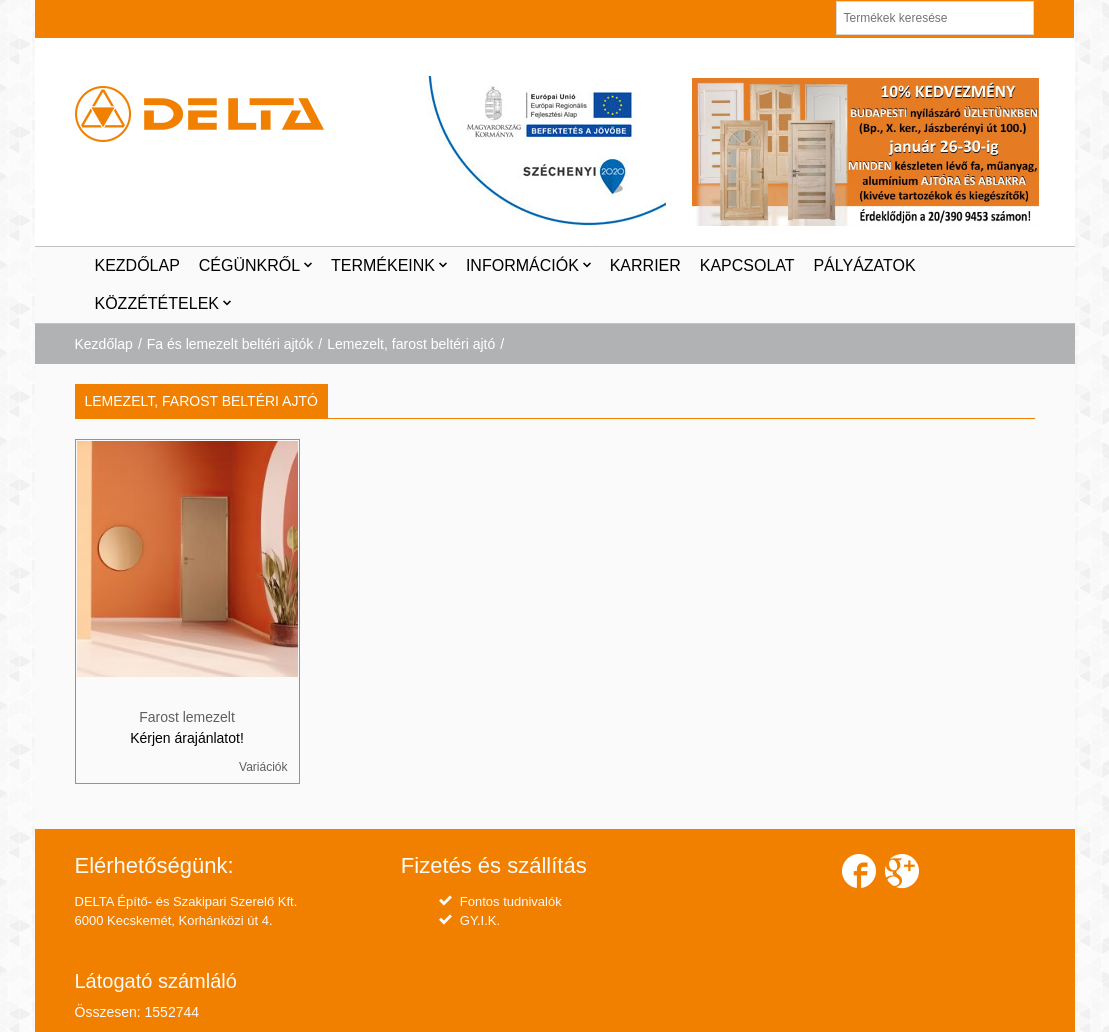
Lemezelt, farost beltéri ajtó (411, 344)
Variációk (263, 767)
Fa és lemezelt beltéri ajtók (230, 344)
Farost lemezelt (187, 717)
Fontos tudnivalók (511, 901)
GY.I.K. (480, 920)
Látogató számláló (156, 981)
